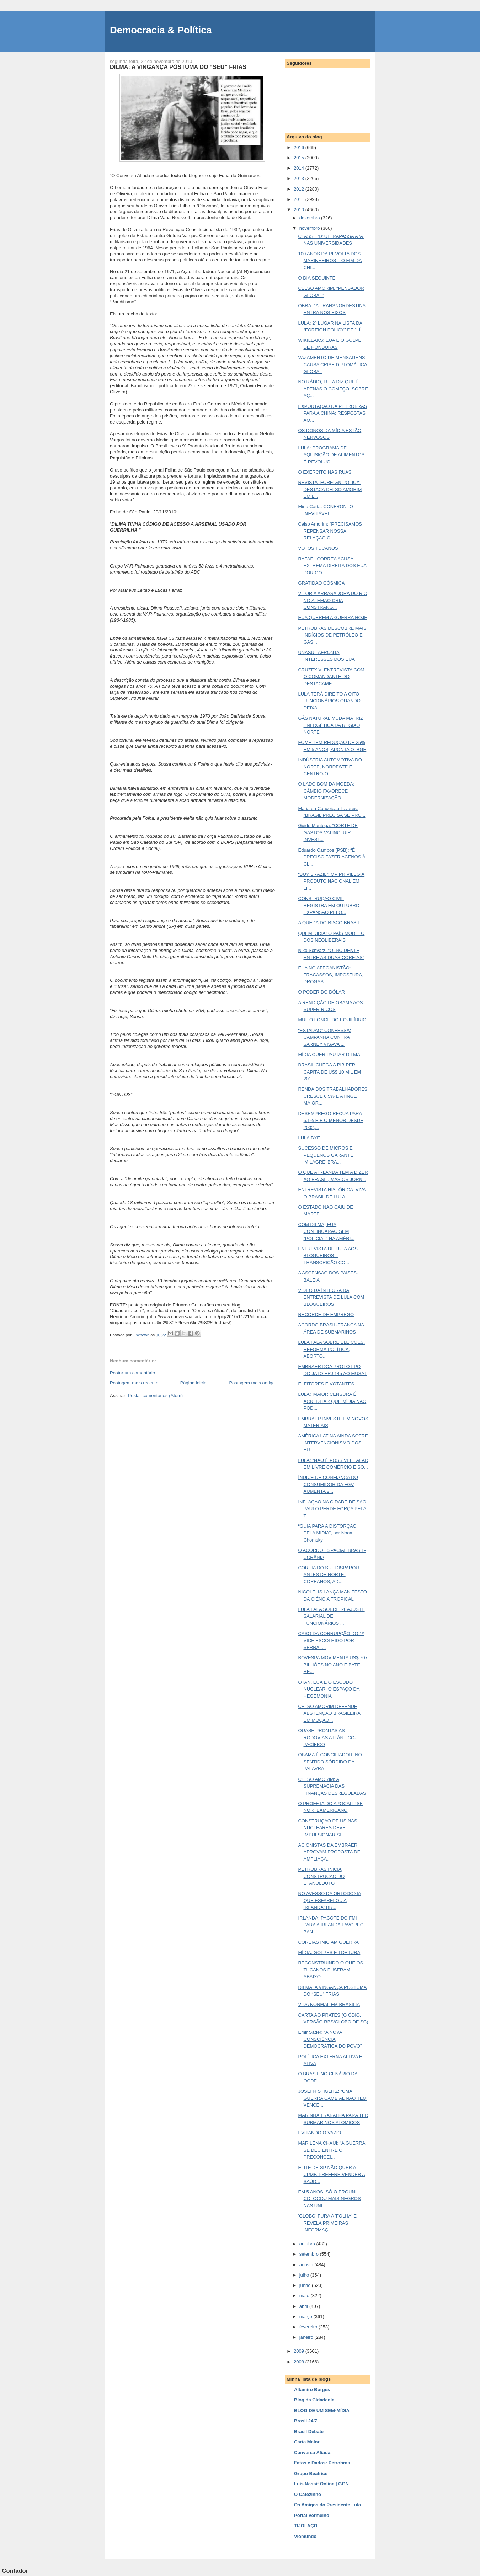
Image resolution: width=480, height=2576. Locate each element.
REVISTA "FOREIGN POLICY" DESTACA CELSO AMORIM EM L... (330, 489)
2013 (299, 178)
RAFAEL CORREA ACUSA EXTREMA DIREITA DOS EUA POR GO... (332, 565)
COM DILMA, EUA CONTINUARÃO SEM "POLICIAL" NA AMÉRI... (326, 1231)
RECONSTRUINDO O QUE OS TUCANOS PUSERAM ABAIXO (330, 1969)
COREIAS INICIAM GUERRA (328, 1942)
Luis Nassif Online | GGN (321, 2483)
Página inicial (194, 1382)
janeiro (307, 2337)
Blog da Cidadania (314, 2399)
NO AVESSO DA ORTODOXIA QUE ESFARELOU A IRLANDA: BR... (329, 1900)
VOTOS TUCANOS (318, 548)
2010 (299, 209)
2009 (299, 2351)
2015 (299, 157)
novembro (310, 228)
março (306, 2316)
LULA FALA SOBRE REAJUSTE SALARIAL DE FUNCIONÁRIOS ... (331, 1616)
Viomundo (305, 2536)
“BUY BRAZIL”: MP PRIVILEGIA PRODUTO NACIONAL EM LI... (331, 881)
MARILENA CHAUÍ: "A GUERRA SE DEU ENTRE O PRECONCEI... (331, 2150)
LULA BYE (309, 1137)
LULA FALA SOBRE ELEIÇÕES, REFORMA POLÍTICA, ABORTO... (331, 1349)
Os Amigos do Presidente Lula (327, 2504)
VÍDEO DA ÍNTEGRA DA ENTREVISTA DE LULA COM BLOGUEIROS (331, 1297)
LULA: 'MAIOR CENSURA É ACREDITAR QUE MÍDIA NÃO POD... (332, 1401)
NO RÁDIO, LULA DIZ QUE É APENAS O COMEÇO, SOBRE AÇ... (333, 388)
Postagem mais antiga (252, 1382)
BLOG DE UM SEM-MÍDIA (322, 2410)
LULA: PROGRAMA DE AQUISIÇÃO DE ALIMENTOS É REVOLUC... (331, 454)
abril (304, 2306)
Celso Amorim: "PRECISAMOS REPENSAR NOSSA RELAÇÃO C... (330, 531)
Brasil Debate (309, 2431)
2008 (299, 2361)
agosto (307, 2264)
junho (305, 2285)
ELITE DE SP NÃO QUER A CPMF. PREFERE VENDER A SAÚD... (331, 2174)
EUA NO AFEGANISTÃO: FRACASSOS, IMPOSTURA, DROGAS (330, 974)
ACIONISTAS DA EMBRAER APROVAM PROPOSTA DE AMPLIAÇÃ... (329, 1852)
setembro (309, 2254)
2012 (299, 189)
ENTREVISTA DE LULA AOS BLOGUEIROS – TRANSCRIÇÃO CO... (327, 1255)
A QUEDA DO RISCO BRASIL (329, 922)
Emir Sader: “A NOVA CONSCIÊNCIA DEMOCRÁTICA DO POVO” (330, 2039)
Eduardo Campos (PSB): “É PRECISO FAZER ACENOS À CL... (331, 857)
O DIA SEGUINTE (316, 278)
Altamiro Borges (312, 2389)
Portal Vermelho (311, 2515)
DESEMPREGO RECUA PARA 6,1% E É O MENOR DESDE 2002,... (330, 1120)
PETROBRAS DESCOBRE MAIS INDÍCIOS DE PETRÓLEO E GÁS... (332, 635)
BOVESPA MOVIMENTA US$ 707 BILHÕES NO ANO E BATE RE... (332, 1664)
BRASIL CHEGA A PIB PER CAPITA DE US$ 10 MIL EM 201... (329, 1071)
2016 (299, 147)
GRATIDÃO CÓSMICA (321, 583)
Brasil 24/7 (305, 2420)
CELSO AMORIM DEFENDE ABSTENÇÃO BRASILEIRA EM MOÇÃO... (329, 1713)
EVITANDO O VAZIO (319, 2132)
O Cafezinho (307, 2494)
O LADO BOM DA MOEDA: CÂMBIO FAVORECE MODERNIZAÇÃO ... (326, 790)
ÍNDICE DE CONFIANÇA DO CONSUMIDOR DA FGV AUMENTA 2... (328, 1484)
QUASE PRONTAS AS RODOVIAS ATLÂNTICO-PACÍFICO (327, 1737)
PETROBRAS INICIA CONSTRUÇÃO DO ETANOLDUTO (321, 1876)
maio (305, 2295)
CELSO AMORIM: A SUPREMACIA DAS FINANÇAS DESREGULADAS (332, 1786)
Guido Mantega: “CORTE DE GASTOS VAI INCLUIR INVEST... (327, 832)
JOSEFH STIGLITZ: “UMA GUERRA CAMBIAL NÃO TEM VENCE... (332, 2098)
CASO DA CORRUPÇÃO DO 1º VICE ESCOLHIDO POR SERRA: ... (331, 1640)
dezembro (310, 217)
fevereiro (309, 2327)
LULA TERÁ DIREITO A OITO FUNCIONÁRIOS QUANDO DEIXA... (329, 700)
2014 (299, 168)
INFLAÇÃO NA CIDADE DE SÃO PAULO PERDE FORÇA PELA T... (332, 1508)
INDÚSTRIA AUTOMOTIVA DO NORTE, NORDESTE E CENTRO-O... (330, 766)
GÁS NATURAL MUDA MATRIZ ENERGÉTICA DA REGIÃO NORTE (330, 725)
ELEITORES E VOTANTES (326, 1384)
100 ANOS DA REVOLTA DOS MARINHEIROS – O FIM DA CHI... (330, 260)
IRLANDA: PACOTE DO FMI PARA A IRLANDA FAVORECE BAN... (332, 1924)
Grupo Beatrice (310, 2473)
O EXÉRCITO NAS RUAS (324, 472)
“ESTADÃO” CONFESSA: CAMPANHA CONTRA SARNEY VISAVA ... (324, 1037)
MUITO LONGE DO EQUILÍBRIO (332, 1019)
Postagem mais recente (134, 1382)
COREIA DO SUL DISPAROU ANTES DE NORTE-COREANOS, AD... (328, 1574)
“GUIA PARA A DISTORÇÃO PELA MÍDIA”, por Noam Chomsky (327, 1533)
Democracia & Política (161, 30)
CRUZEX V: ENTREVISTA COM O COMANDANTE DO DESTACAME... (331, 676)
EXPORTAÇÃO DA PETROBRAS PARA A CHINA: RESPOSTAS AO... (332, 413)
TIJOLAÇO (306, 2525)
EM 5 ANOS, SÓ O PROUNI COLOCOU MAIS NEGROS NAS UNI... (329, 2198)
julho (304, 2275)
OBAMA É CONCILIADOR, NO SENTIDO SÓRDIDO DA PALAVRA (330, 1761)
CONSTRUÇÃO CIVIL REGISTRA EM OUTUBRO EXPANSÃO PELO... (328, 905)
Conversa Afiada (312, 2452)
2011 (299, 199)
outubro (307, 2243)
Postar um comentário (132, 1372)
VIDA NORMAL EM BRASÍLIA (329, 2004)
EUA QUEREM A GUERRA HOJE (332, 617)
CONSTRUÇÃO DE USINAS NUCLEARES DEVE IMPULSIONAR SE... (327, 1827)
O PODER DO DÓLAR (321, 992)
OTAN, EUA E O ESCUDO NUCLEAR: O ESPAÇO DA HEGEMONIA (328, 1689)
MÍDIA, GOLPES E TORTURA (329, 1952)
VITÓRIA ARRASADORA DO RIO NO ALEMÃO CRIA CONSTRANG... (332, 600)
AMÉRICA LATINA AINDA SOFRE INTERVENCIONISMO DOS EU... (333, 1442)
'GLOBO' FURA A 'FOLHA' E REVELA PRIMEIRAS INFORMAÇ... (327, 2222)
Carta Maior (307, 2441)
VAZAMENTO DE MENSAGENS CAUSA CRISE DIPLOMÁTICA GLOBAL (332, 364)
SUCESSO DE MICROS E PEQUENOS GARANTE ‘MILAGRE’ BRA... (325, 1155)
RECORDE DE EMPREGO (326, 1314)
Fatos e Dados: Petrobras (322, 2462)
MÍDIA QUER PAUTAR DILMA (329, 1054)
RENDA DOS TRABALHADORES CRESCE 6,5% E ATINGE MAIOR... (332, 1096)
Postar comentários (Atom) (155, 1395)
